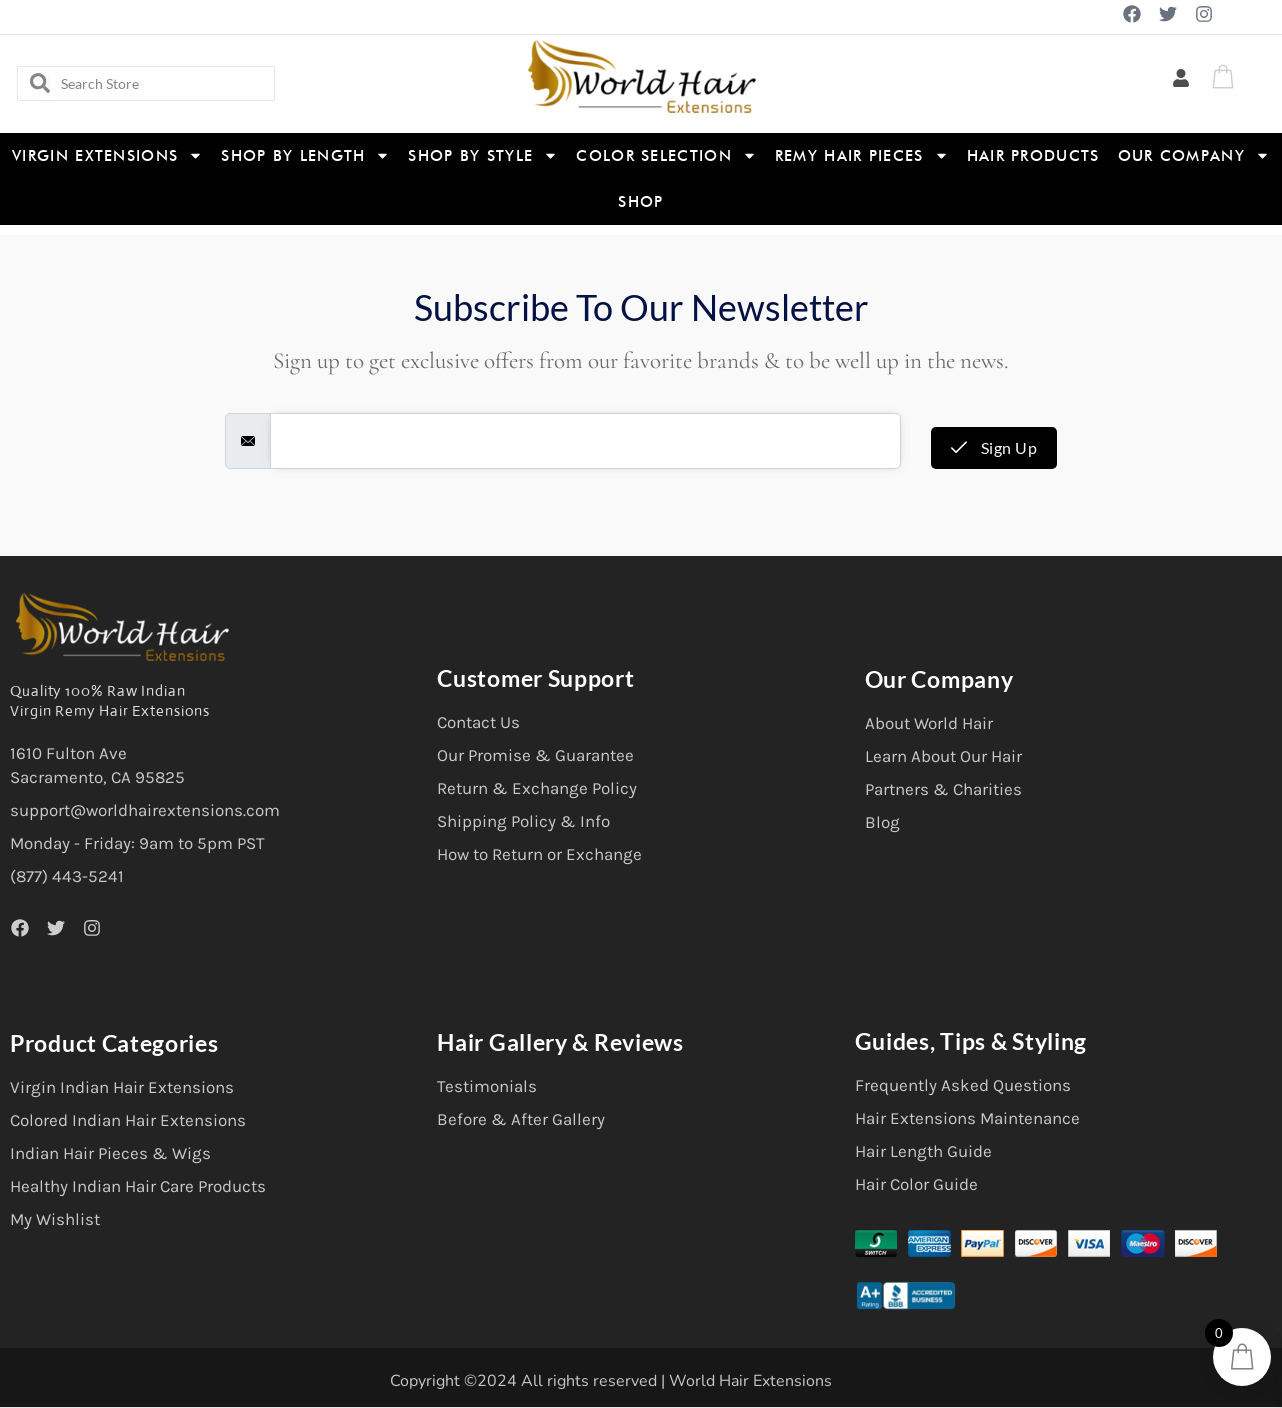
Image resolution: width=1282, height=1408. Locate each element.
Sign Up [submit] (994, 447)
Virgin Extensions (107, 155)
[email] (585, 441)
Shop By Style (483, 155)
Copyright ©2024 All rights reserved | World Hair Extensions (611, 1381)
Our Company (1194, 155)
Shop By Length (305, 155)
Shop (640, 202)
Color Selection (666, 155)
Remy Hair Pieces (862, 155)
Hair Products (1033, 156)
